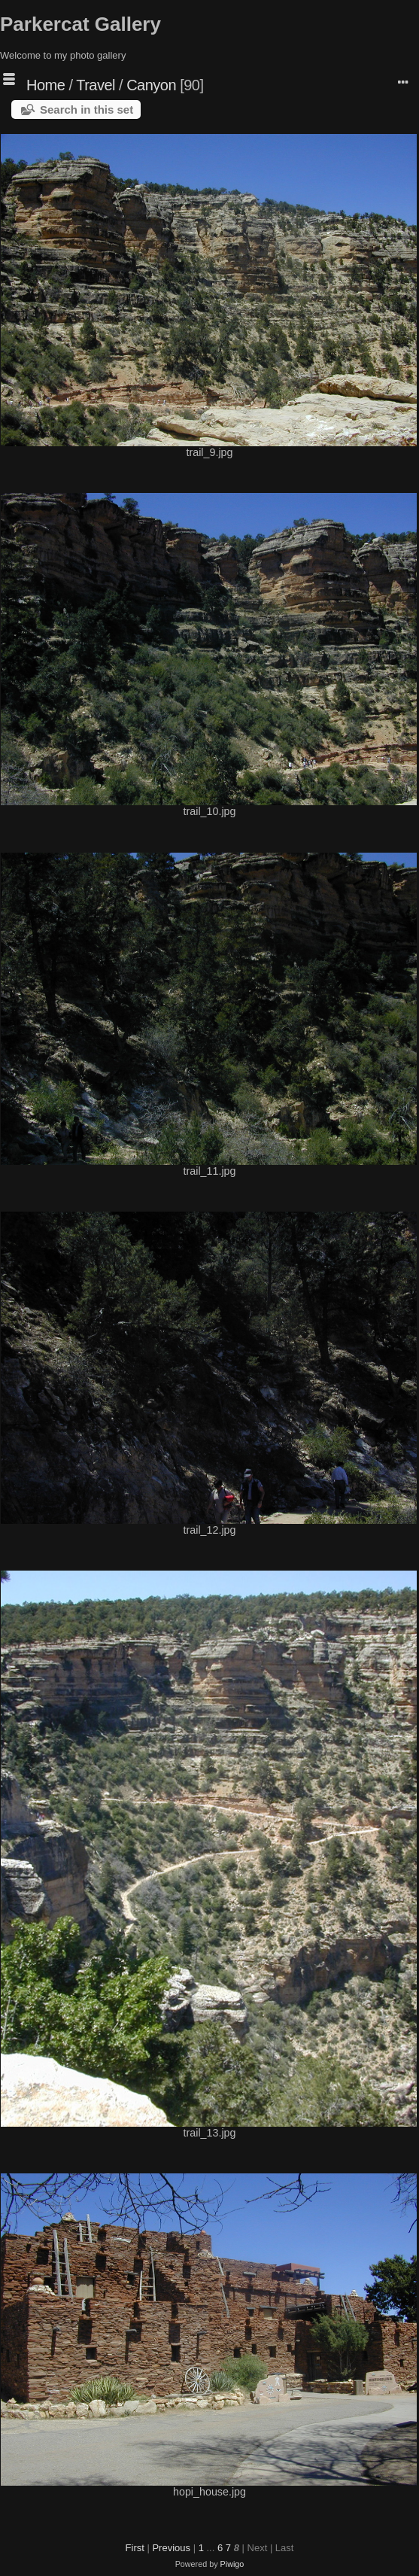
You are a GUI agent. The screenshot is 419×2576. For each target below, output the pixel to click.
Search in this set (86, 109)
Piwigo (232, 2563)
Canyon (151, 85)
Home (45, 85)
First (135, 2547)
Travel (95, 85)
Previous (171, 2547)
